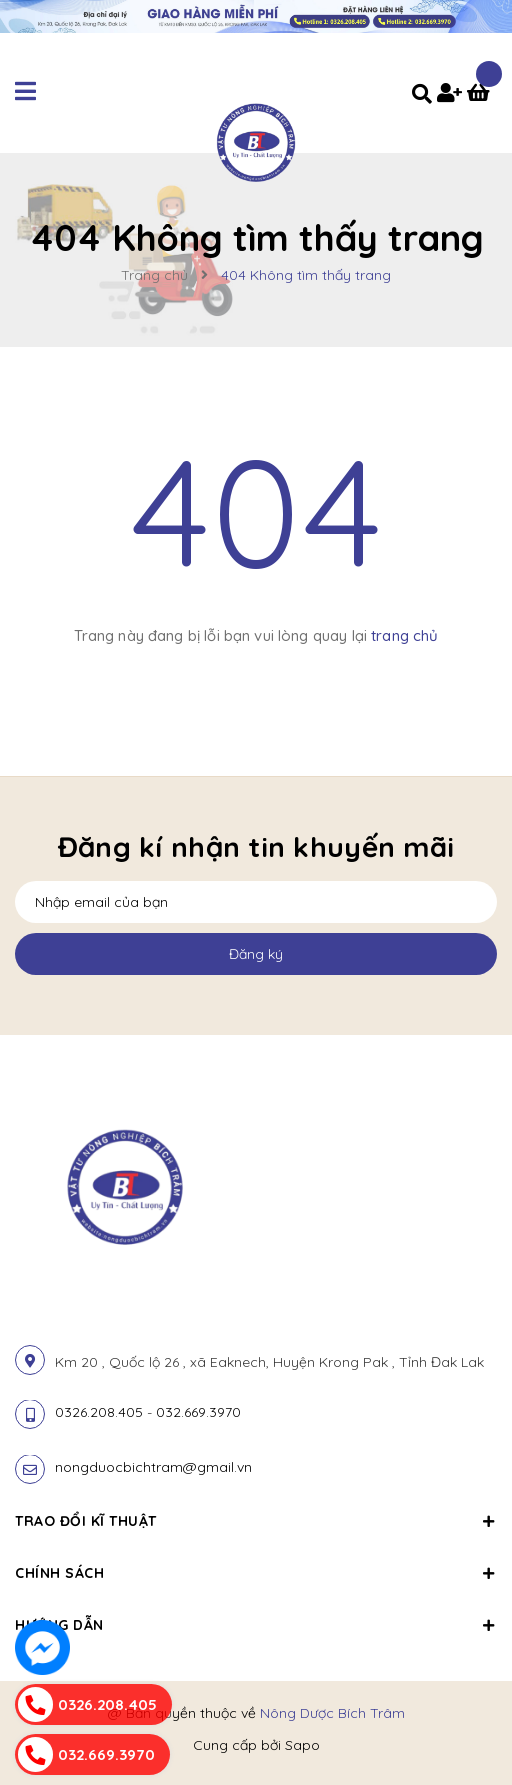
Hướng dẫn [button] (256, 1625)
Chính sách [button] (256, 1573)
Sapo (302, 1745)
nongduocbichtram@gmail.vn (153, 1467)
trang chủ (404, 635)
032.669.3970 (198, 1412)
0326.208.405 (99, 1412)
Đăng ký (256, 954)
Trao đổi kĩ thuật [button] (256, 1521)
